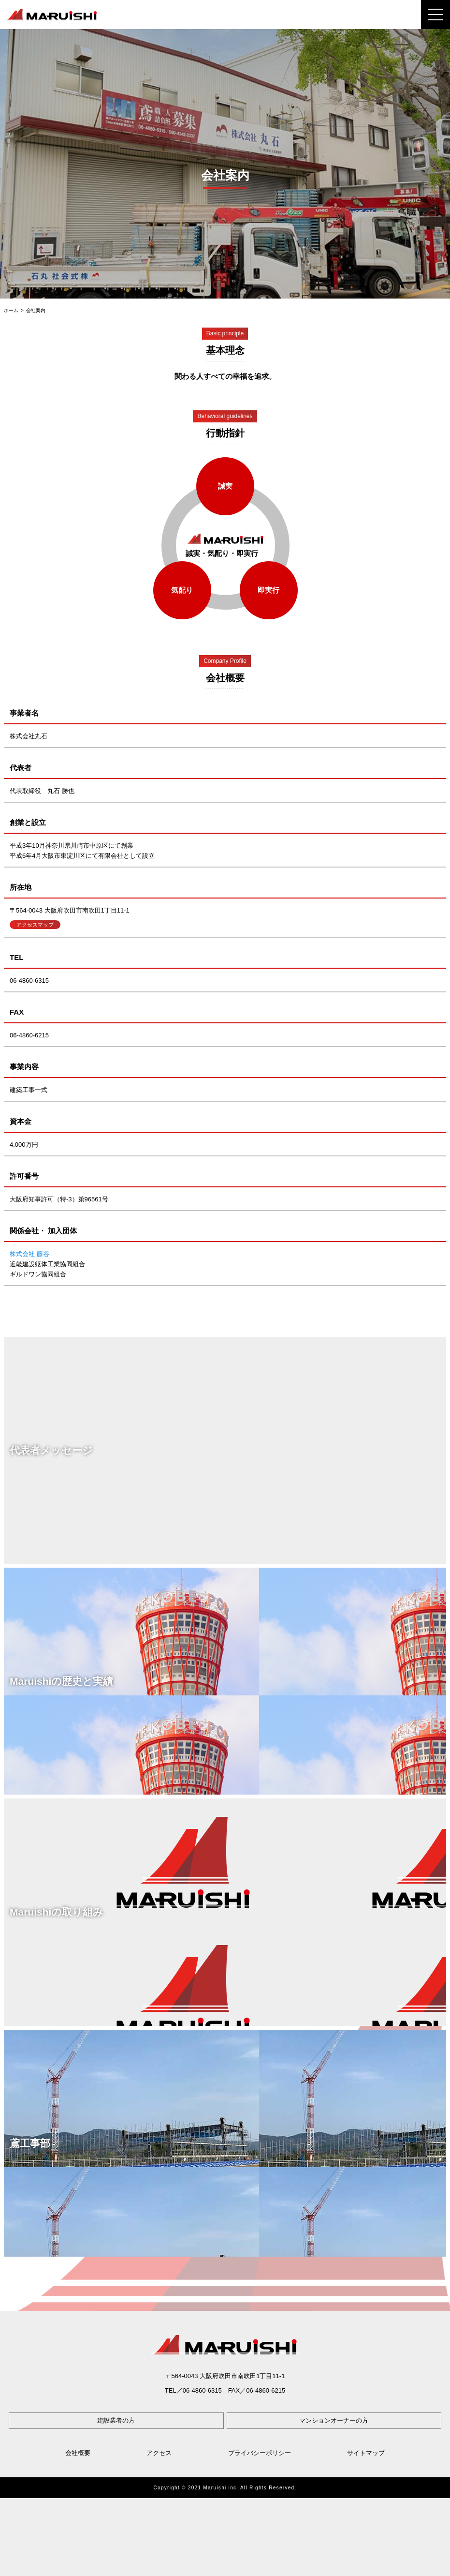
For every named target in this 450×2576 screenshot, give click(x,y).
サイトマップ (366, 2452)
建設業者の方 (116, 2420)
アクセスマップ (35, 925)
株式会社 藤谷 (29, 1254)
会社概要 (77, 2452)
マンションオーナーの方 (333, 2420)
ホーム (11, 310)
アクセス (159, 2452)
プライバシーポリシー (259, 2452)
